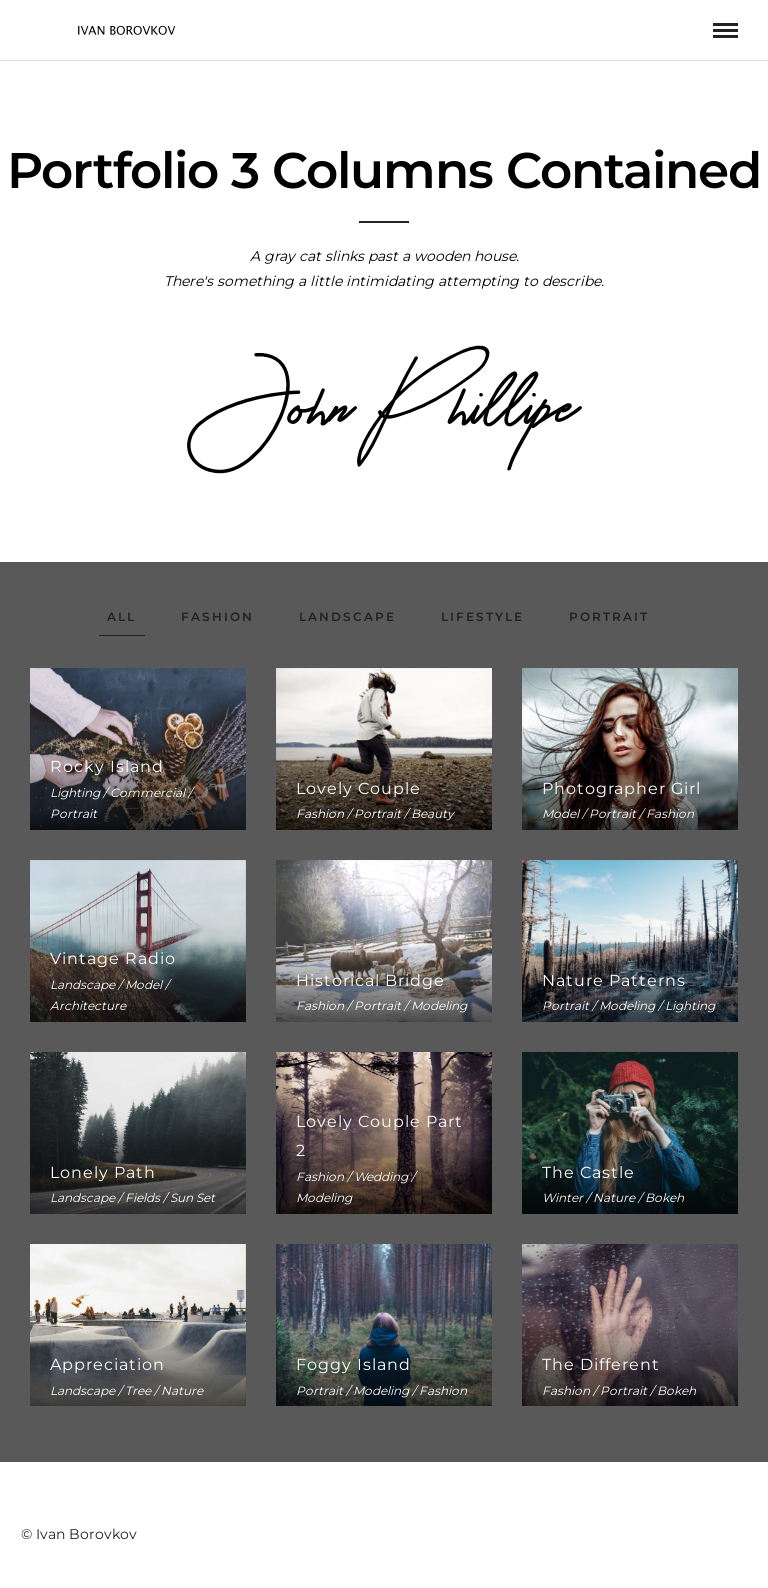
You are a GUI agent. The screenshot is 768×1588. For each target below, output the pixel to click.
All (121, 616)
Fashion (217, 616)
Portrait (609, 616)
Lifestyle (482, 616)
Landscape (347, 616)
